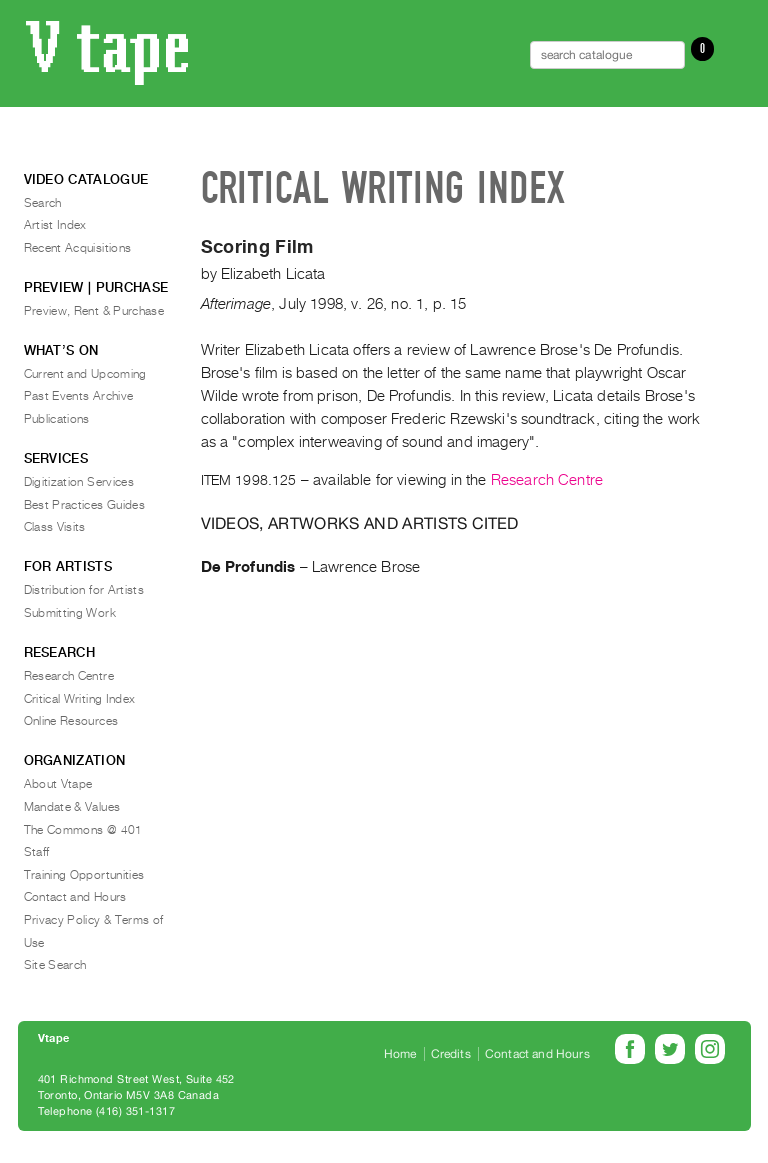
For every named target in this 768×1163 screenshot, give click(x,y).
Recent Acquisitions (78, 248)
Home (400, 1054)
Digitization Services (79, 482)
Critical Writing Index (80, 699)
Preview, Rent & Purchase (94, 311)
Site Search (55, 965)
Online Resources (71, 721)
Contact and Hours (75, 897)
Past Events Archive (79, 396)
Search (43, 203)
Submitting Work (70, 613)
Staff (37, 852)
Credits (451, 1054)
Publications (57, 419)
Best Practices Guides (85, 505)
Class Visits (55, 527)
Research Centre (547, 480)
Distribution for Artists (84, 590)
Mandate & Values (72, 807)
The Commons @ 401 (83, 830)
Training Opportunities (84, 875)
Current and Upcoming (85, 374)
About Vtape (58, 784)
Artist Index (55, 225)
